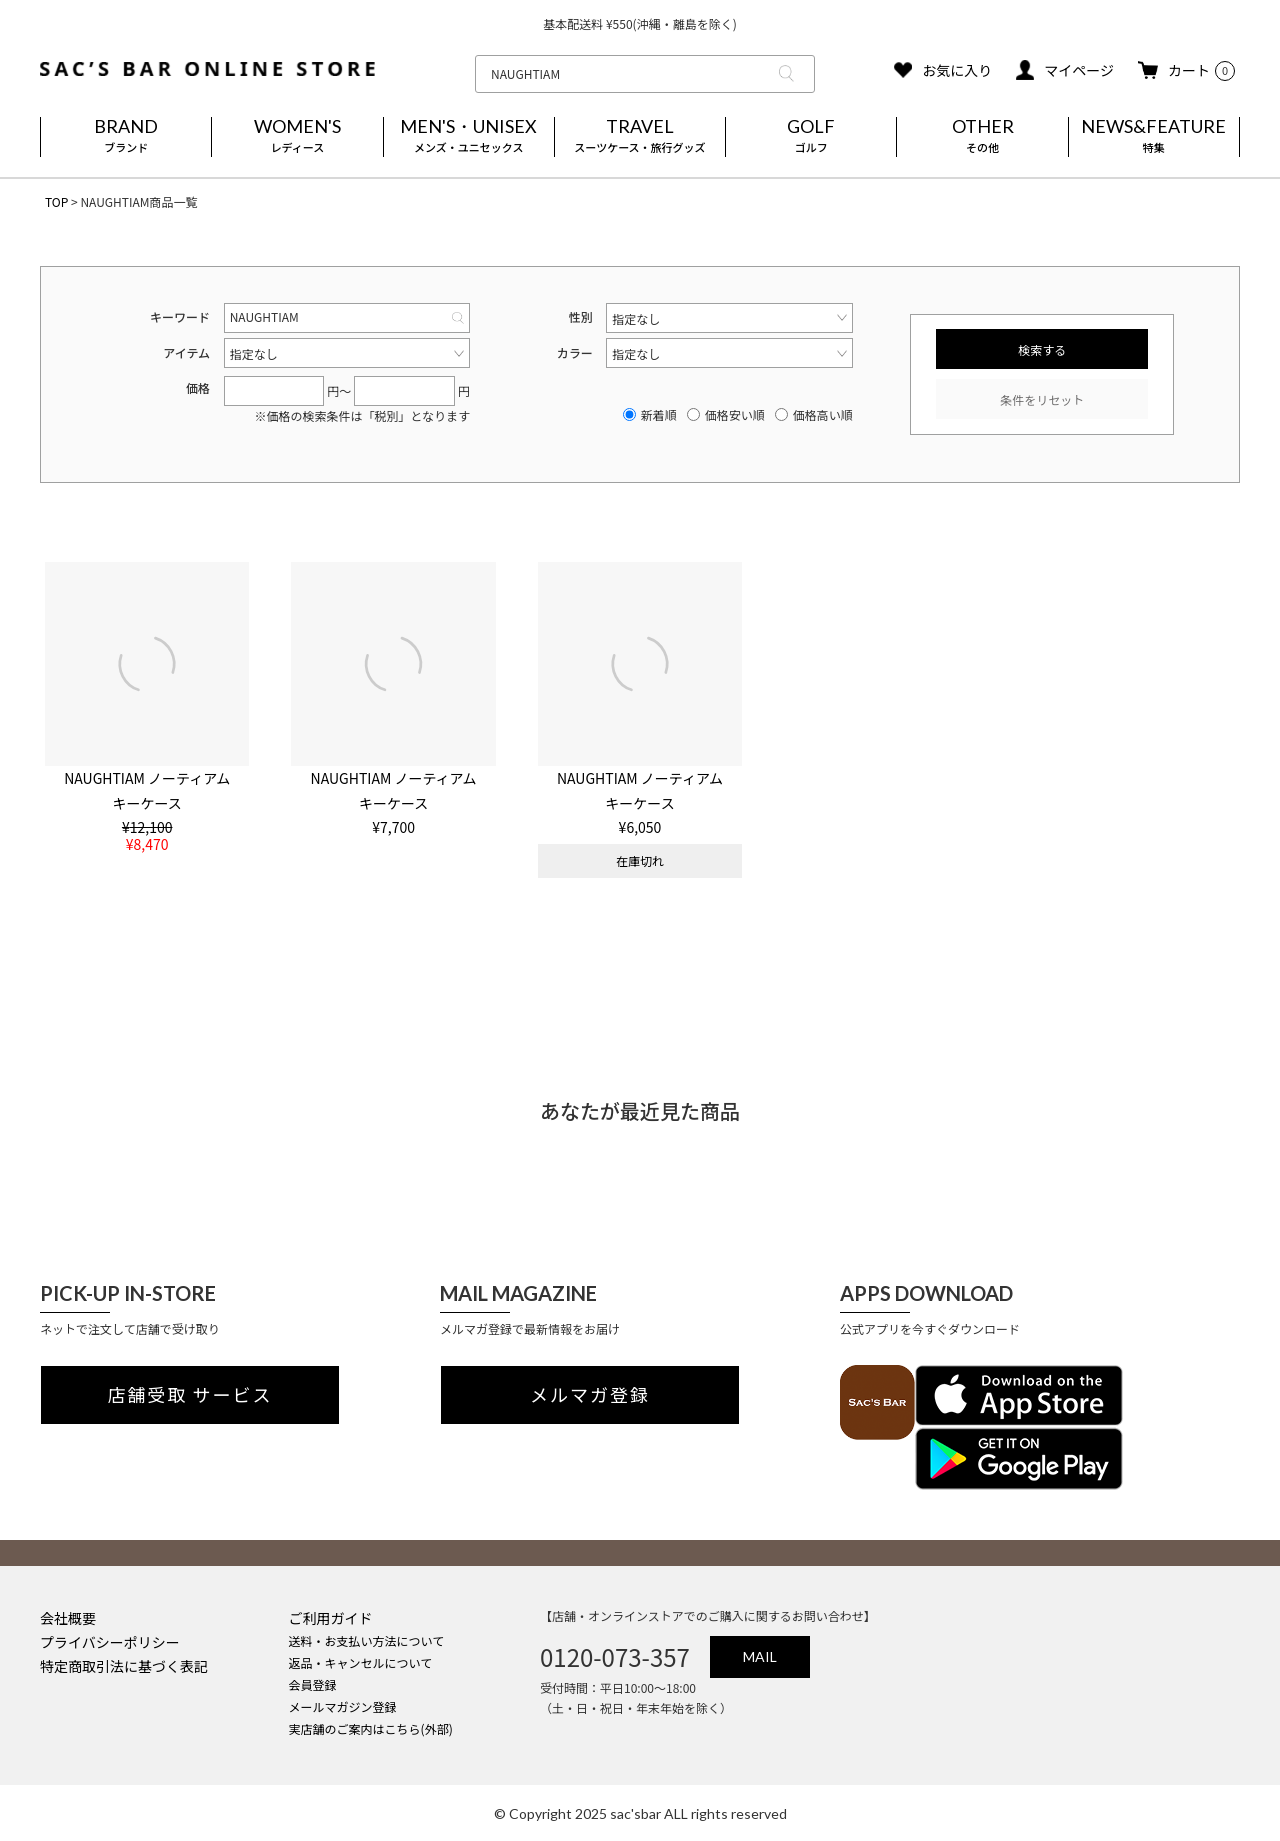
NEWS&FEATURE (1154, 137)
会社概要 (68, 1618)
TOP (56, 201)
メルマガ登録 (590, 1395)
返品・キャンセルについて (361, 1662)
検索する (1042, 349)
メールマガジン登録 (343, 1706)
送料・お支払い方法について (367, 1640)
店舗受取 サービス (190, 1395)
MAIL (760, 1656)
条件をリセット (1042, 399)
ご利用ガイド (331, 1618)
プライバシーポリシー (110, 1642)
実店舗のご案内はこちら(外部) (371, 1728)
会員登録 (313, 1684)
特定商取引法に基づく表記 (124, 1666)
